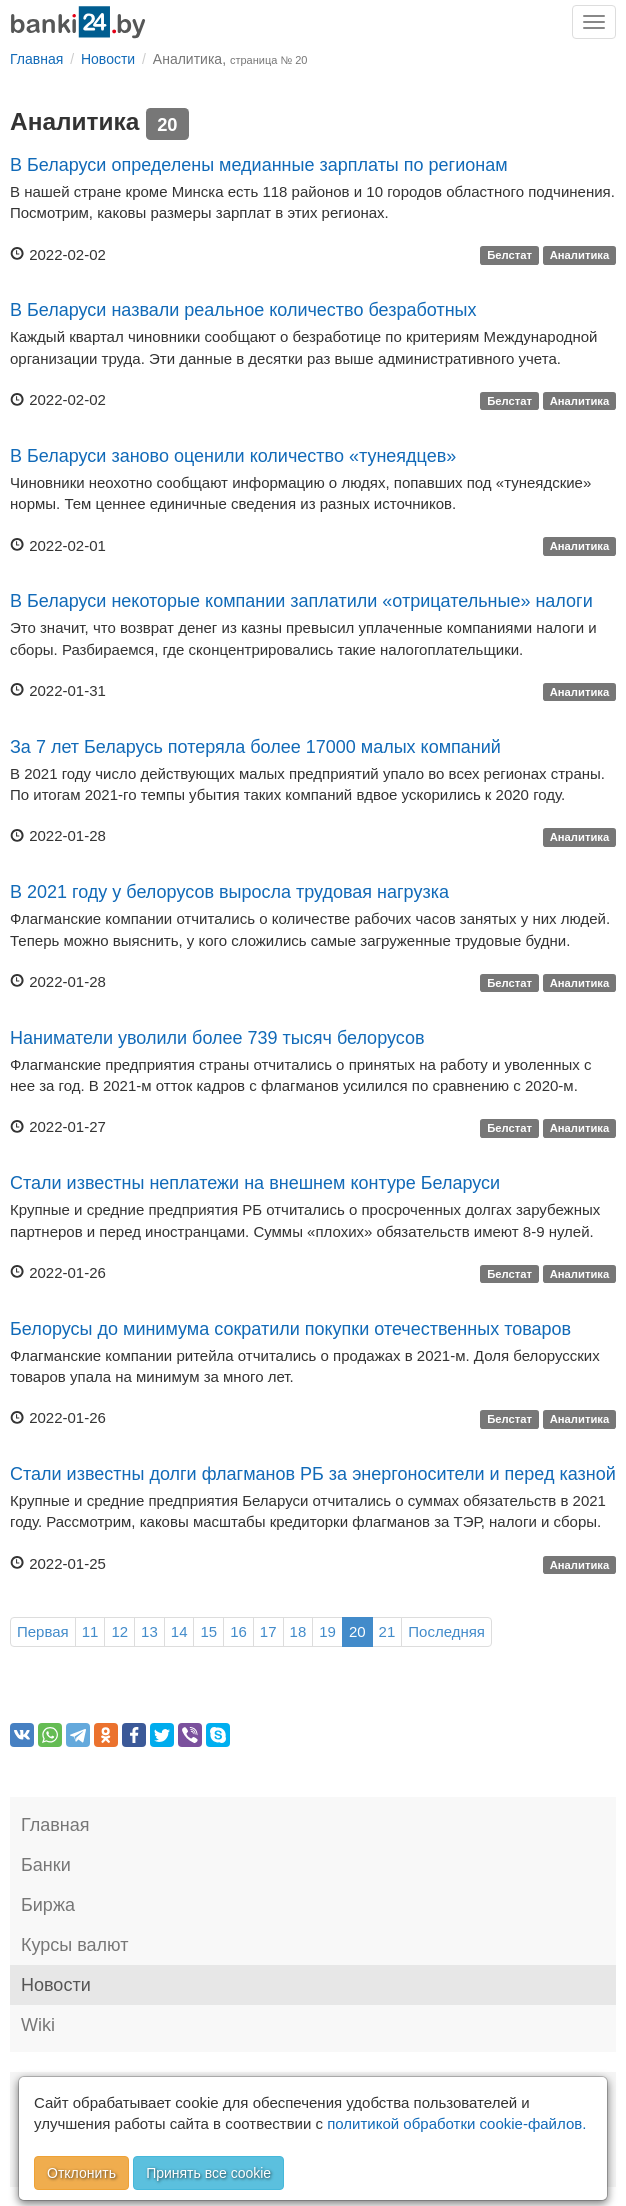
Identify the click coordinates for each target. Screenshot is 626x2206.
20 (357, 1631)
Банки (46, 1865)
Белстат (509, 256)
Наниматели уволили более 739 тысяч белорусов (217, 1038)
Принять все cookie (208, 2173)
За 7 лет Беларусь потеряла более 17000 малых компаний (255, 747)
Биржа (48, 1905)
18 (298, 1631)
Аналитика (580, 256)
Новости (56, 1985)
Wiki (38, 2025)
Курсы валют (74, 1945)
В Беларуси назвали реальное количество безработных (243, 310)
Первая (43, 1631)
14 (179, 1631)
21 (387, 1631)
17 (268, 1631)
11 (90, 1631)
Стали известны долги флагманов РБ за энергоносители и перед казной (313, 1474)
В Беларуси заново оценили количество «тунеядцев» (233, 456)
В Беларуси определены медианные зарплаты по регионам (259, 165)
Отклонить (81, 2173)
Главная (55, 1825)
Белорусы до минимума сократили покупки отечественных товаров (290, 1329)
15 (208, 1631)
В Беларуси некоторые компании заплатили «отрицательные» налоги (301, 601)
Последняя (446, 1631)
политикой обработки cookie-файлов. (456, 2123)
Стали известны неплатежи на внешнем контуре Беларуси (255, 1183)
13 (149, 1631)
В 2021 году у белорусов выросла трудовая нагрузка (229, 892)
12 (119, 1631)
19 (327, 1631)
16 (238, 1631)
